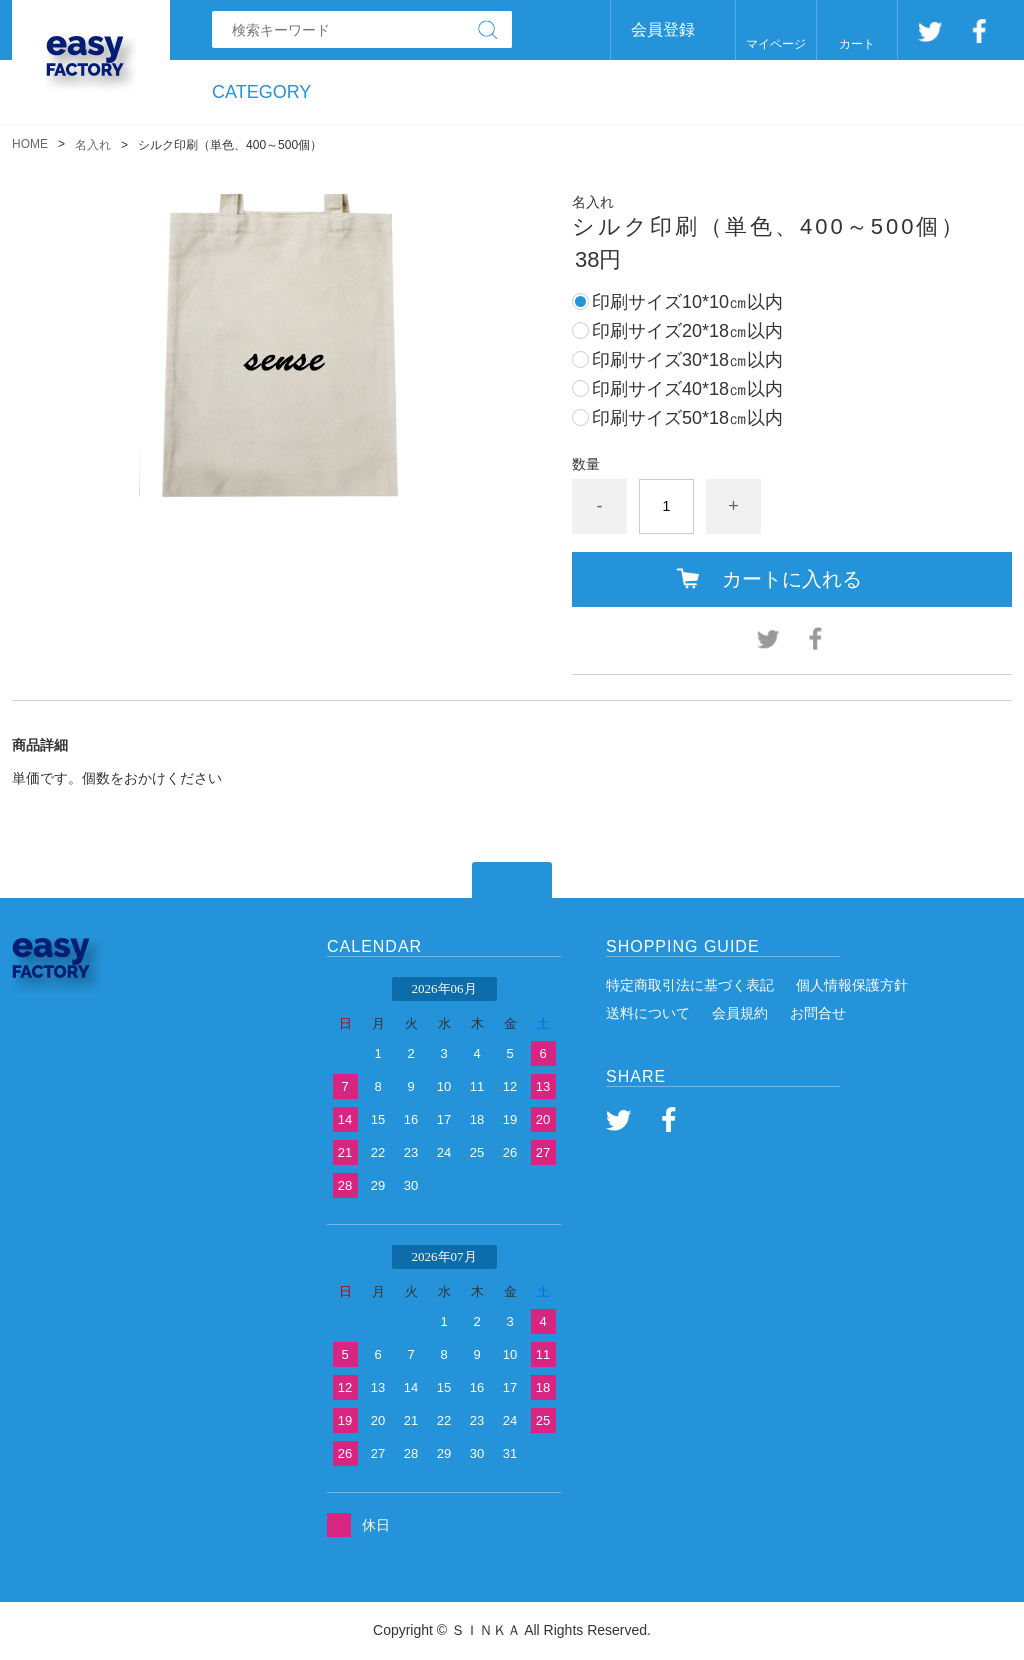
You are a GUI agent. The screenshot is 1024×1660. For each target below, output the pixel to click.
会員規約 (740, 1013)
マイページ (776, 44)
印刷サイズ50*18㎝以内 (687, 418)
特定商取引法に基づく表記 (690, 985)
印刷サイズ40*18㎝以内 (687, 389)
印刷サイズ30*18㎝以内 (687, 360)
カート (857, 44)
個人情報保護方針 (852, 985)
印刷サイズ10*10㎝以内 (687, 302)
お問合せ (818, 1013)
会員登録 (663, 29)
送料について (648, 1013)
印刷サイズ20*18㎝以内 (687, 331)
